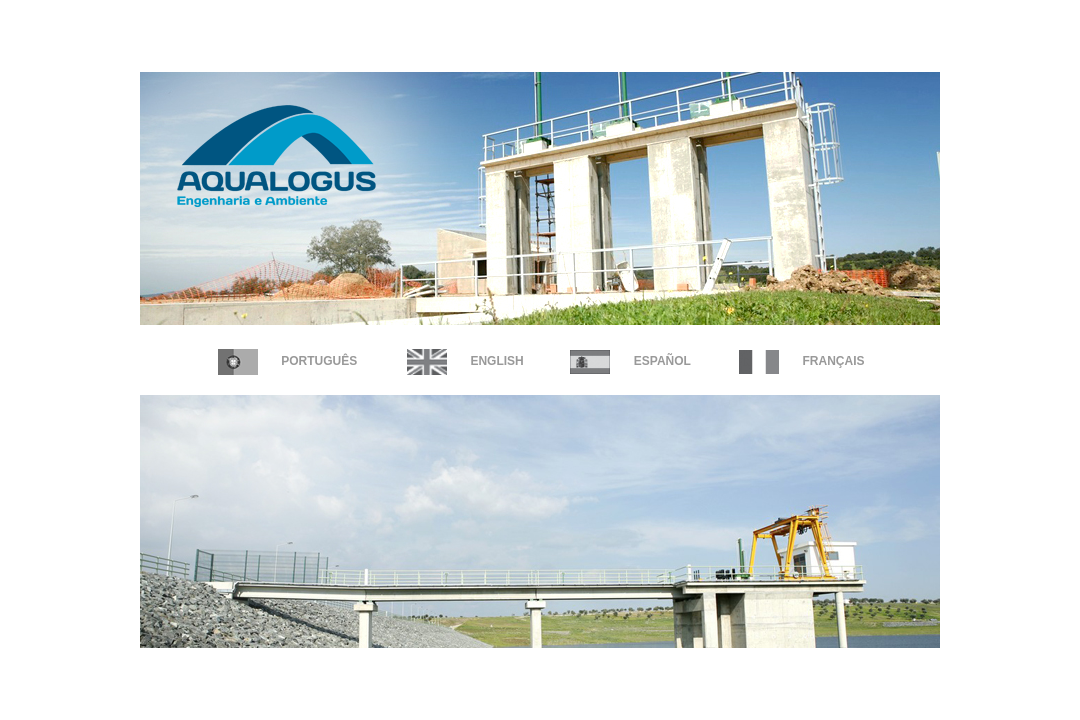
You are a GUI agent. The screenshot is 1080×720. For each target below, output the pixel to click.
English (465, 361)
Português (287, 361)
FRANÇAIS (801, 361)
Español (630, 361)
